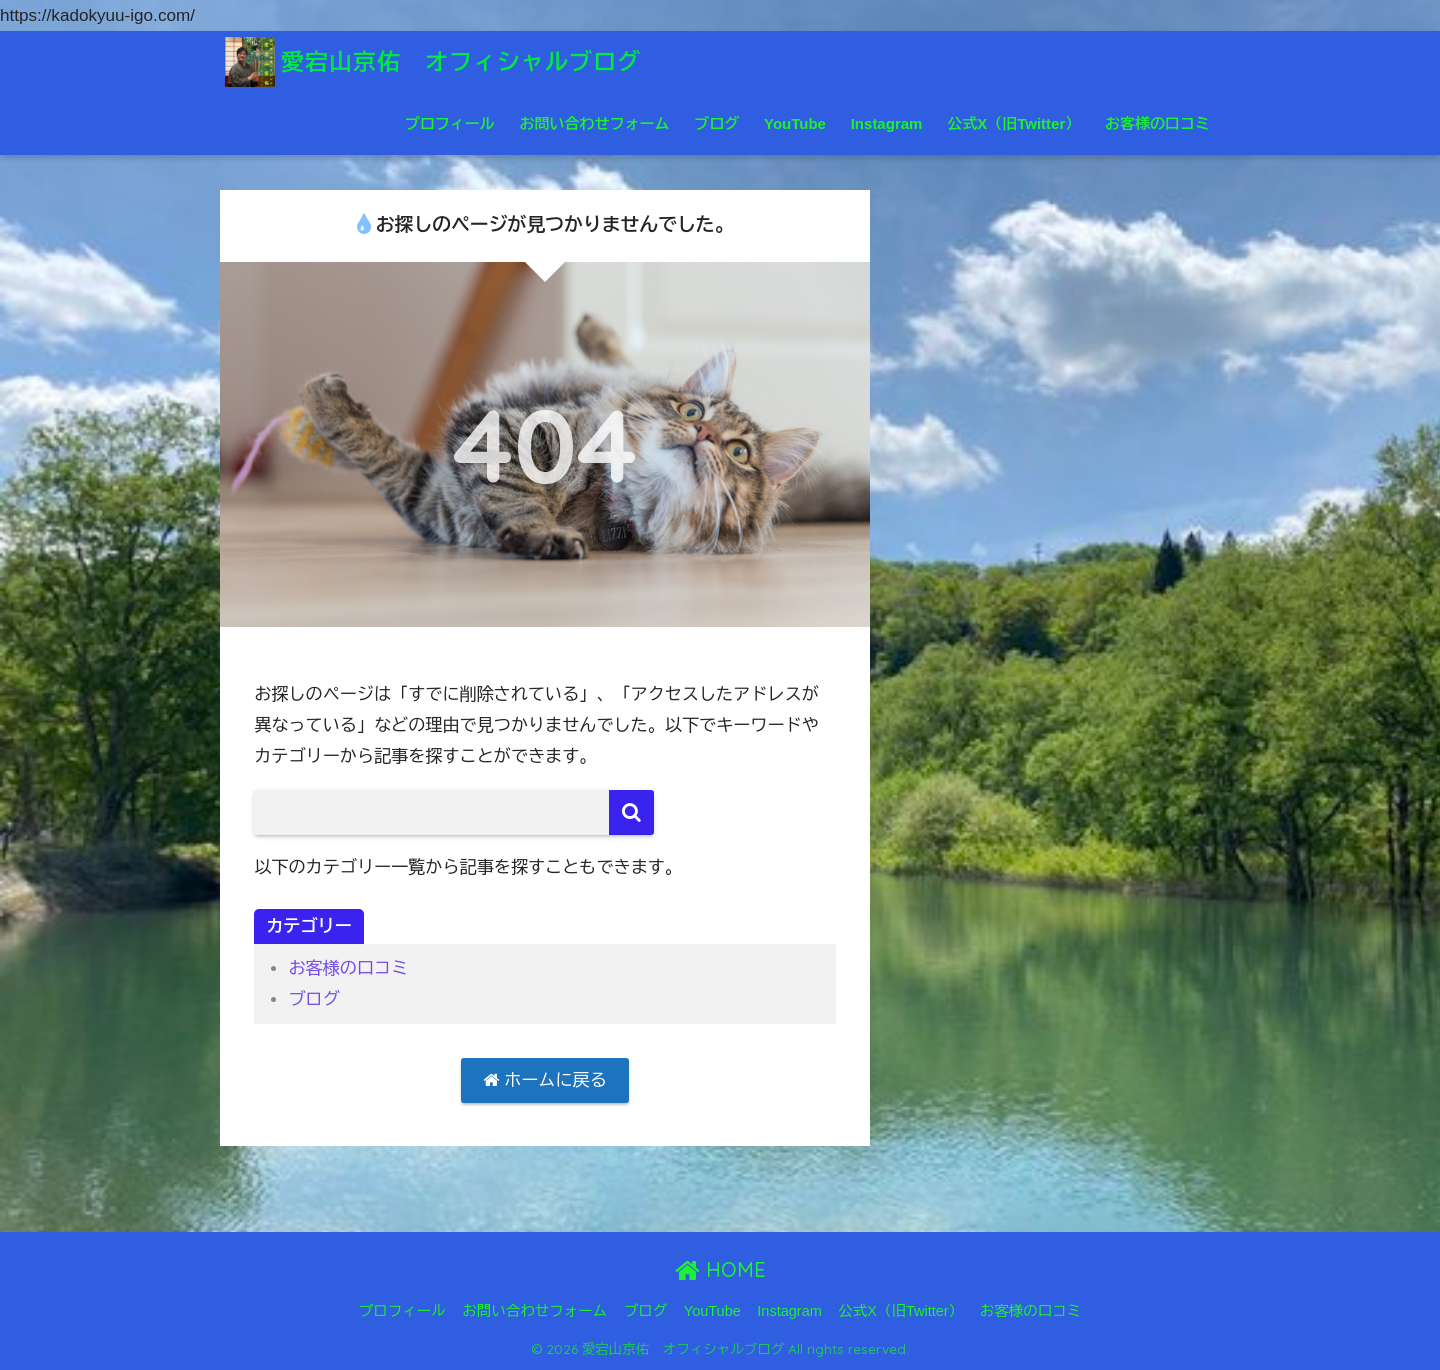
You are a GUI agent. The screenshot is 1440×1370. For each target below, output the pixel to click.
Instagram (887, 123)
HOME (720, 1269)
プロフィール (450, 123)
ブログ (716, 123)
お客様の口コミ (1157, 123)
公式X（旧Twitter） (1013, 123)
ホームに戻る (544, 1080)
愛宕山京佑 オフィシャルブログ (433, 61)
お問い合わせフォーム (594, 123)
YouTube (795, 123)
